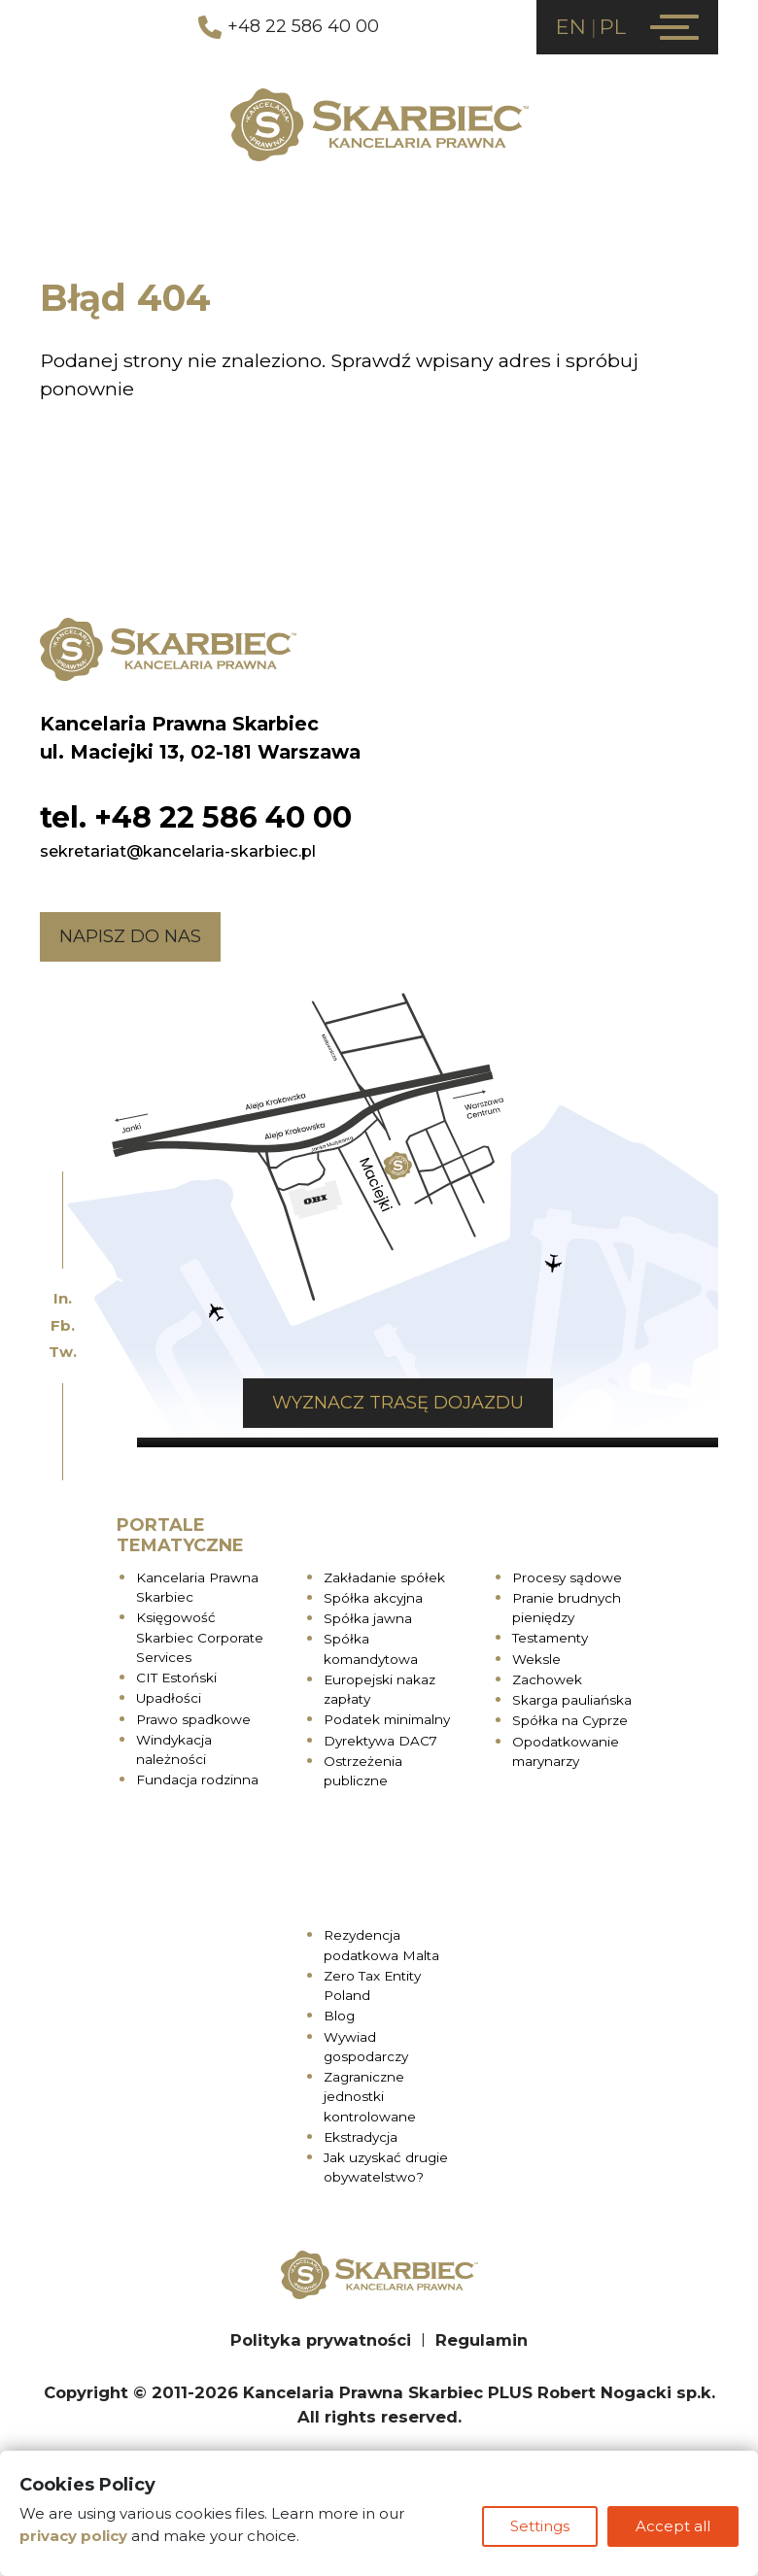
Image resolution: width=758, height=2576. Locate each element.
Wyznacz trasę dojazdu (398, 1402)
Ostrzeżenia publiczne (363, 1770)
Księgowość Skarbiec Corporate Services (199, 1637)
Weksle (536, 1659)
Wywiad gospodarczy (366, 2046)
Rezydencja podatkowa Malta (381, 1944)
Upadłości (168, 1698)
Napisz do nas (130, 936)
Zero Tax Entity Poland (372, 1985)
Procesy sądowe (567, 1577)
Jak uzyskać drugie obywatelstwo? (386, 2167)
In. (62, 1298)
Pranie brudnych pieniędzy (566, 1607)
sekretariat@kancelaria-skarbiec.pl (178, 851)
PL (613, 27)
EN (571, 27)
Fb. (63, 1325)
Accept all (673, 2526)
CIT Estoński (176, 1677)
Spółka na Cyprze (570, 1720)
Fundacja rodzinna (197, 1779)
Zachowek (547, 1679)
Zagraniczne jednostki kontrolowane (370, 2096)
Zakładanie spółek (384, 1577)
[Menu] (674, 27)
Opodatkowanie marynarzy (565, 1751)
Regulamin (481, 2340)
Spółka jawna (368, 1618)
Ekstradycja (360, 2137)
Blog (339, 2015)
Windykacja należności (174, 1749)
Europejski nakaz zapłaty (379, 1689)
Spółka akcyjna (373, 1598)
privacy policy (73, 2535)
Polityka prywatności (320, 2340)
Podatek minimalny (387, 1719)
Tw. (63, 1351)
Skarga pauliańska (572, 1700)
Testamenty (550, 1637)
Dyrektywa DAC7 (380, 1740)
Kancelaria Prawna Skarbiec (197, 1587)
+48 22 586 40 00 (288, 27)
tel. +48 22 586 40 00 (196, 817)
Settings (539, 2526)
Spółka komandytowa (371, 1648)
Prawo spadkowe (193, 1719)
